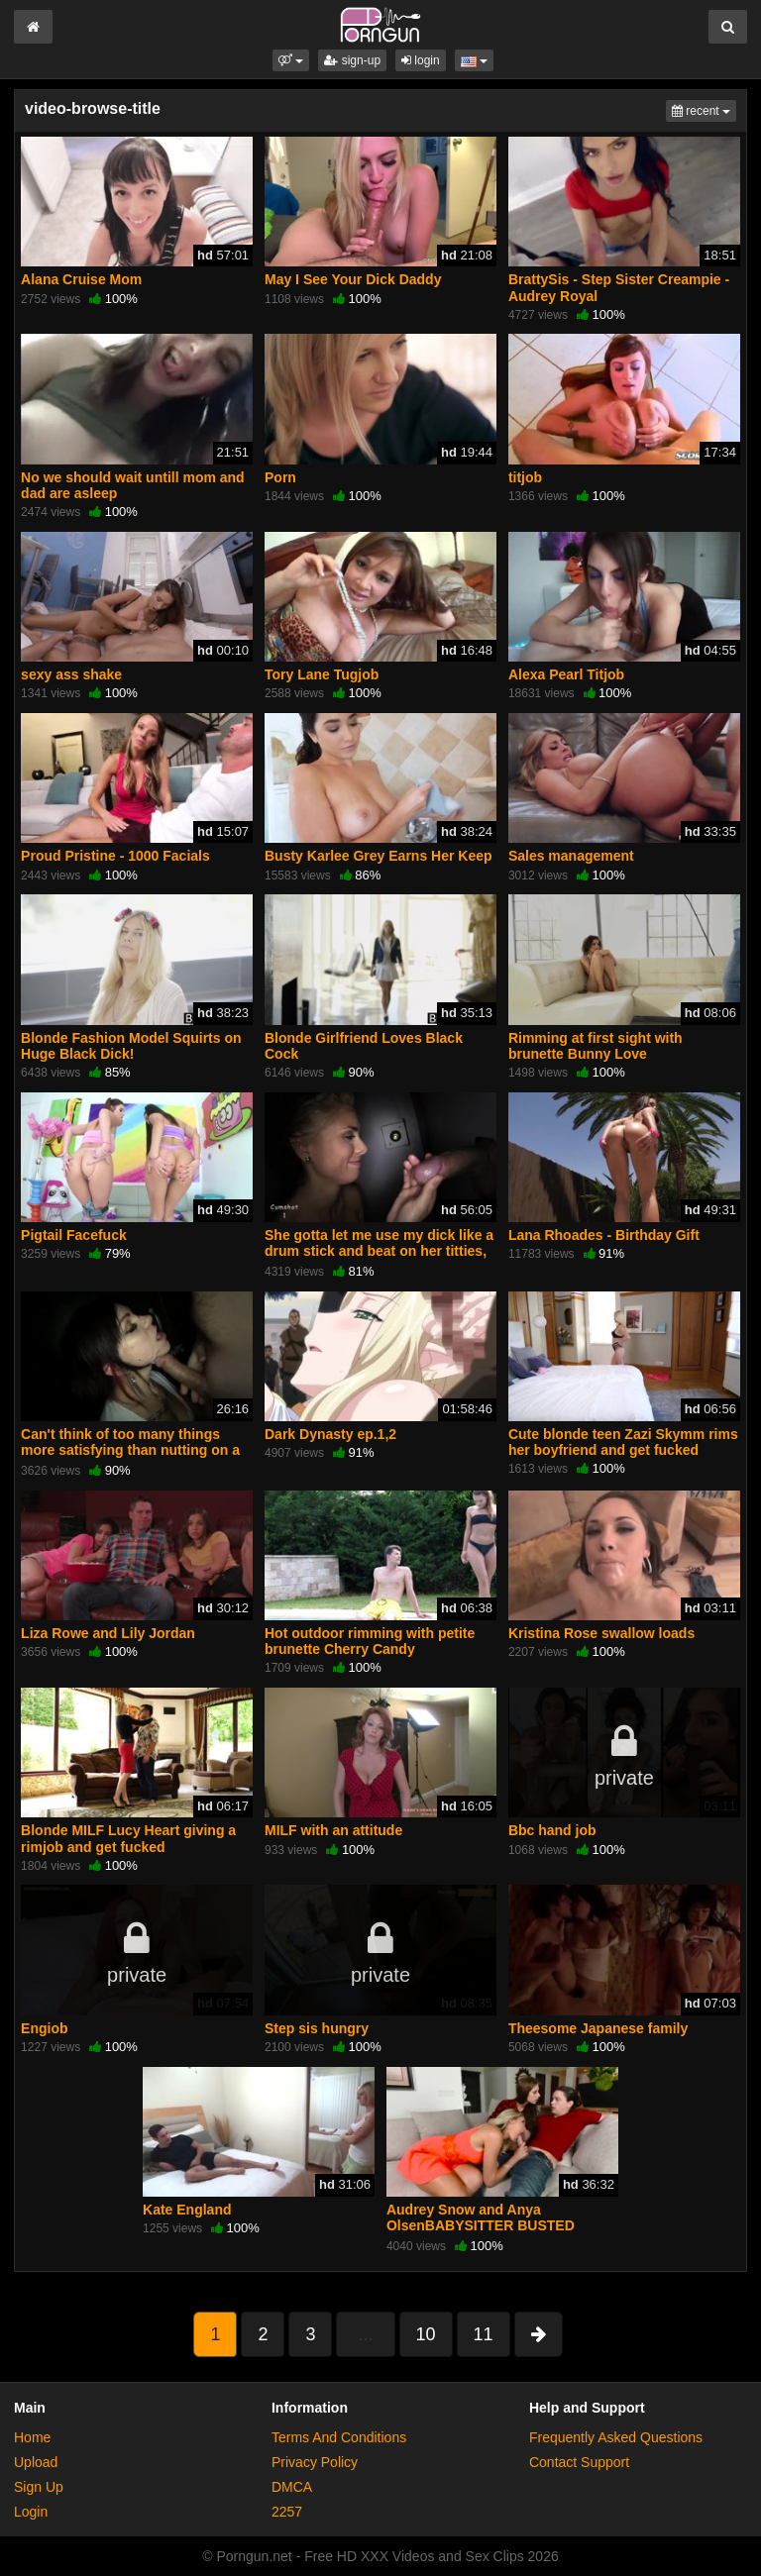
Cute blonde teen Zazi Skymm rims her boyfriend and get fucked (623, 1442)
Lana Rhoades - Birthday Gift (604, 1235)
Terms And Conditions (339, 2437)
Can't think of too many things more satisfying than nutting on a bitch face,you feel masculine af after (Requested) (130, 1458)
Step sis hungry (317, 2028)
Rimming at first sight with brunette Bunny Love (595, 1046)
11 (483, 2334)
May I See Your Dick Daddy (353, 279)
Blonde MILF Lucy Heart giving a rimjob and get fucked (128, 1838)
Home (32, 2437)
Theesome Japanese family (598, 2028)
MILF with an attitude (333, 1830)
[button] (290, 60)
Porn (280, 477)
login (420, 60)
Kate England (187, 2209)
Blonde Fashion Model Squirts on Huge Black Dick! (131, 1046)
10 (426, 2334)
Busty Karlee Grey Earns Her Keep (378, 856)
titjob (525, 477)
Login (31, 2512)
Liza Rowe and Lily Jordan (108, 1633)
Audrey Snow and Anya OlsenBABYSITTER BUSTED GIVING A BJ (480, 2225)
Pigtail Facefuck (74, 1235)
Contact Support (579, 2462)
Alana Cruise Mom (81, 279)
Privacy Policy (315, 2462)
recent (704, 109)
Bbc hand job (552, 1830)
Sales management (571, 856)
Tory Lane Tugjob (322, 674)
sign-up (352, 60)
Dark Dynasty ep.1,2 (330, 1434)
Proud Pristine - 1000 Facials (115, 856)
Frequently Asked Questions (616, 2437)
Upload (35, 2462)
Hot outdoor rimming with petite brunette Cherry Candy (370, 1641)
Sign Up (38, 2487)
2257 (287, 2512)
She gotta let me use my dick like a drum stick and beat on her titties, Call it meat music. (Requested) (379, 1251)
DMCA (292, 2487)
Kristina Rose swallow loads (601, 1633)
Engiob (44, 2028)
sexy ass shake (71, 674)
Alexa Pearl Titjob (566, 674)
